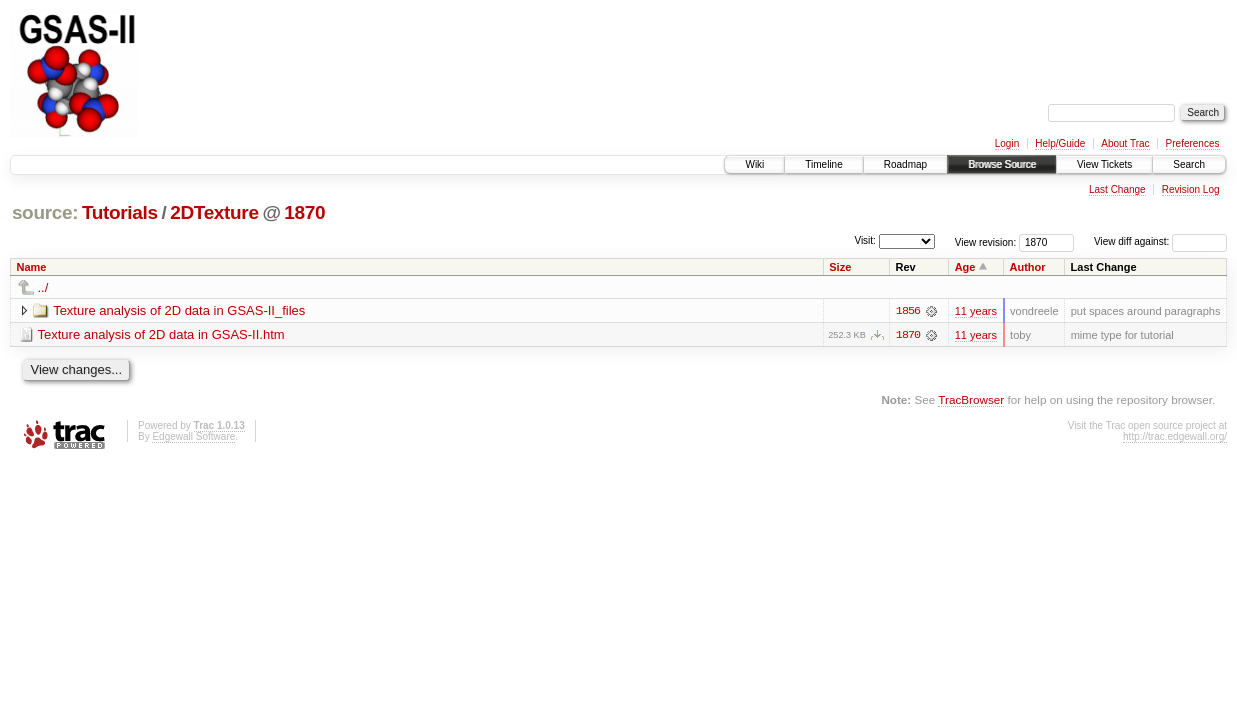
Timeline (823, 164)
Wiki (754, 164)
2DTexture (214, 212)
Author (1028, 267)
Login (1007, 143)
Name (32, 267)
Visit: (865, 240)
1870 (304, 212)
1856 (908, 311)
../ (43, 287)
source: (45, 212)
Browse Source (1002, 164)
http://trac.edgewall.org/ (1175, 436)
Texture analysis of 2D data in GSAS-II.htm (161, 334)
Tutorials (120, 212)
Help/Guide (1060, 143)
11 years (976, 311)
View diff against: (1160, 241)
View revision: (986, 241)
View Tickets (1104, 164)
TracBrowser (971, 399)
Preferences (1193, 143)
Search (1189, 164)
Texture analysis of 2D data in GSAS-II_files (179, 310)
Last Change (1117, 189)
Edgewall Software (193, 436)
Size (840, 267)
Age (965, 267)
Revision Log (1191, 189)
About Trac (1125, 143)
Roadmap (905, 164)
